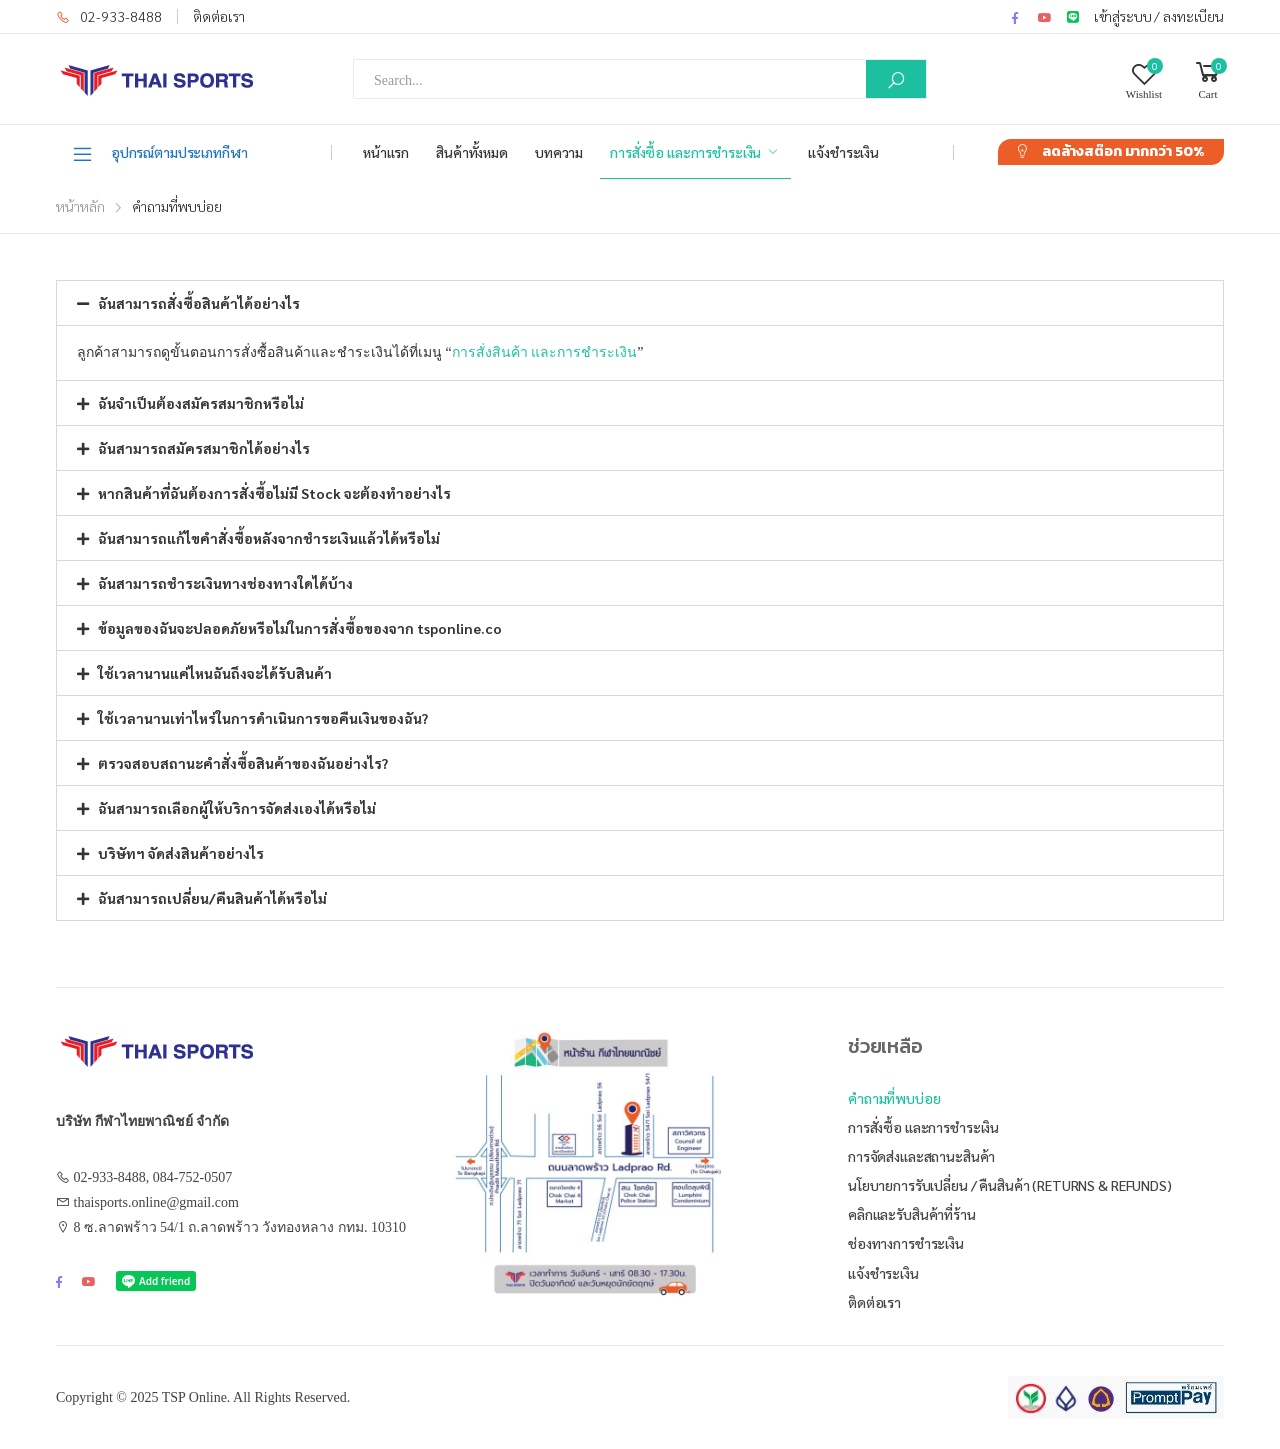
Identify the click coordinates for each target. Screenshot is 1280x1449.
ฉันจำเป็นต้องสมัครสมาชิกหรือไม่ (201, 403)
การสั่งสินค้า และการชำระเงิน (545, 352)
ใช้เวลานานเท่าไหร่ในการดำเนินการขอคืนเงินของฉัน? (263, 718)
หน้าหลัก (80, 206)
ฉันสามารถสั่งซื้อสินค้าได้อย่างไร (199, 303)
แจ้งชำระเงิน (843, 152)
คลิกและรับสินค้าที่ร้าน (912, 1214)
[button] (640, 303)
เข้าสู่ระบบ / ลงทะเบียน (1159, 16)
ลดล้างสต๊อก (1123, 151)
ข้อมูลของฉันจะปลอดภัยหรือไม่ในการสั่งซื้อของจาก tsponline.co (300, 628)
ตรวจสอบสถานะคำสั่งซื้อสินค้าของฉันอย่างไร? (243, 763)
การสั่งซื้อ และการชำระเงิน (685, 152)
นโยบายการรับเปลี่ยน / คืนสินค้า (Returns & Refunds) (1010, 1185)
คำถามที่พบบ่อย (894, 1098)
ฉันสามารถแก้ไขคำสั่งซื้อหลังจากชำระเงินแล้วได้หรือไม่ (269, 538)
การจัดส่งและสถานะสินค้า (921, 1156)
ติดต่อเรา (219, 16)
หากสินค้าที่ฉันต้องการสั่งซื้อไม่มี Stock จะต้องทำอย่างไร (274, 493)
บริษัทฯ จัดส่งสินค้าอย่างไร (181, 853)
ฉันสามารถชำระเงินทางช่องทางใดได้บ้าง (225, 583)
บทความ (559, 152)
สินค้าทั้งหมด (472, 152)
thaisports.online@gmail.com (156, 1202)
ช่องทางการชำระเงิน (906, 1243)
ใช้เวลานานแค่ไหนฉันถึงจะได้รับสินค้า (215, 673)
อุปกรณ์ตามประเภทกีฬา (159, 153)
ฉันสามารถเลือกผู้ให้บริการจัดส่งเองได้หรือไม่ (237, 808)
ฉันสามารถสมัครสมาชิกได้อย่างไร (204, 448)
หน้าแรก (386, 152)
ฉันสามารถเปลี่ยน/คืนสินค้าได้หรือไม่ (212, 898)
